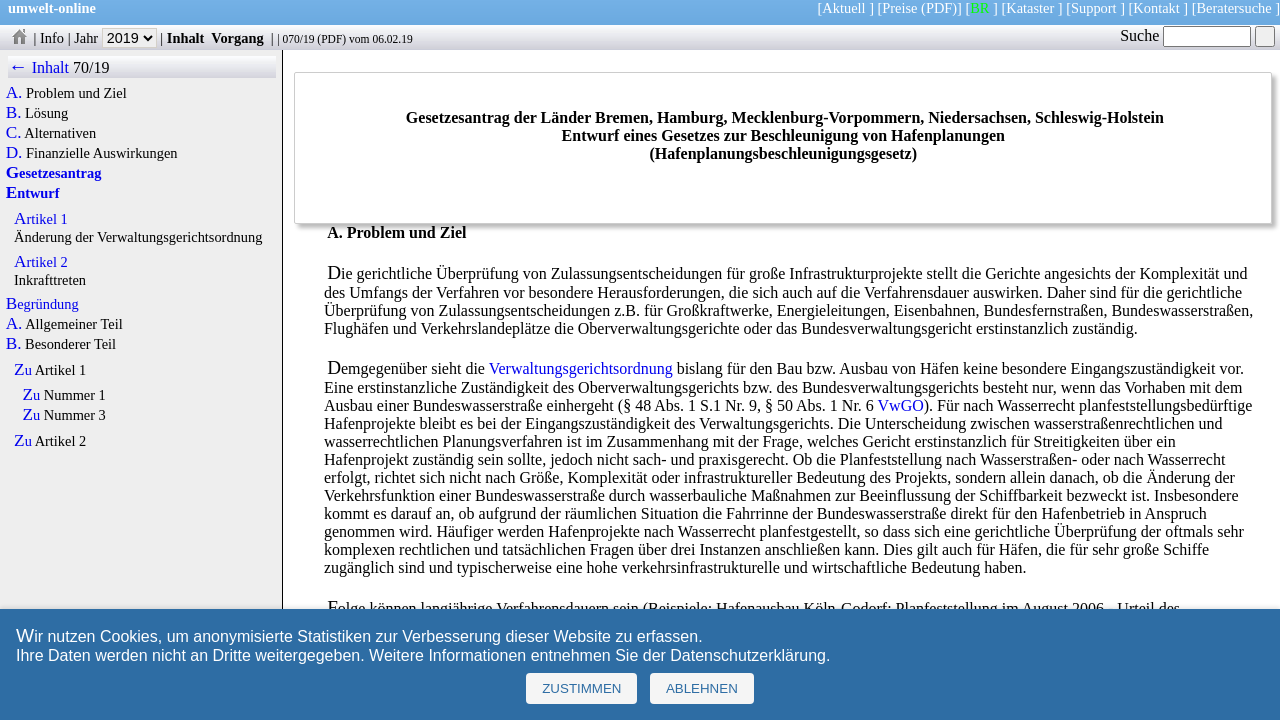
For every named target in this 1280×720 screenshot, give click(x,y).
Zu (23, 370)
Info (52, 38)
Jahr (115, 38)
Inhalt (186, 38)
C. (14, 133)
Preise (899, 8)
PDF (331, 39)
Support (1094, 8)
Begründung (42, 304)
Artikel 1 (41, 219)
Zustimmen (581, 688)
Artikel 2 (41, 262)
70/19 (91, 67)
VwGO (901, 405)
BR (979, 8)
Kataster (1030, 8)
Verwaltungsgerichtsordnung (581, 368)
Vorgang (237, 38)
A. (14, 93)
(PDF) (939, 8)
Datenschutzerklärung (748, 655)
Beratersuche (1234, 8)
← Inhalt (38, 67)
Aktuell (843, 8)
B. (14, 113)
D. (14, 153)
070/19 (298, 39)
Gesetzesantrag (54, 173)
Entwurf (33, 193)
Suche (1185, 35)
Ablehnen (702, 688)
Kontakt (1156, 8)
